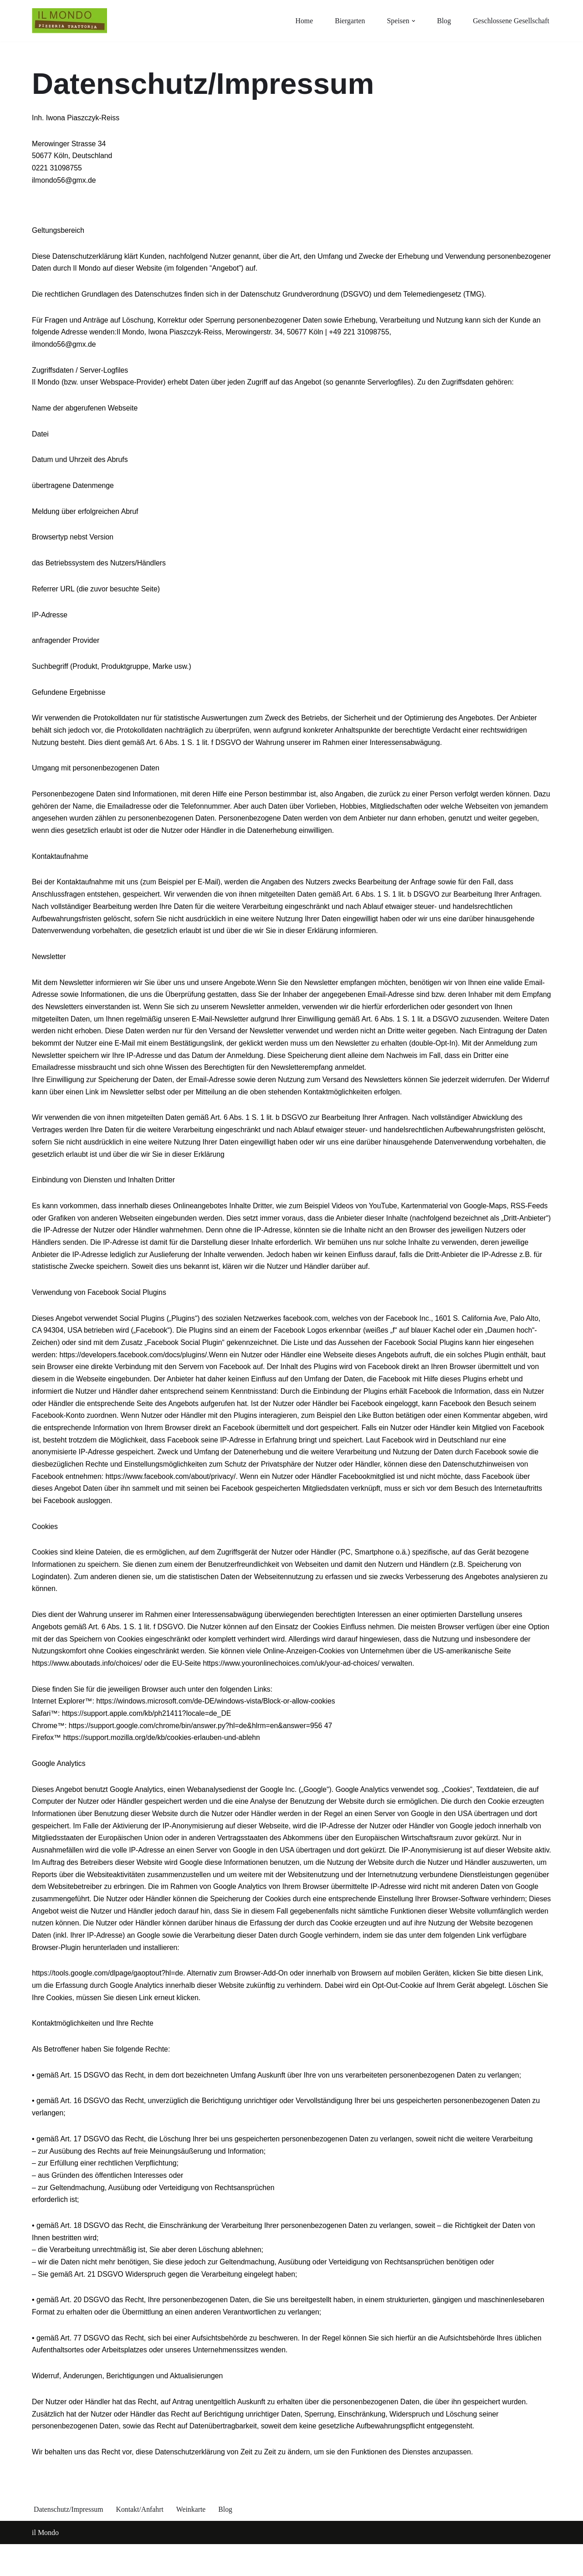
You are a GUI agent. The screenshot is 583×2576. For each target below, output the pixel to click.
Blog (443, 21)
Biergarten (348, 21)
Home (302, 21)
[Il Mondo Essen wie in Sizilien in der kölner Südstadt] (69, 20)
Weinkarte (192, 2541)
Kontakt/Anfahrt (141, 2541)
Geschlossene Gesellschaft (510, 21)
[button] (412, 21)
